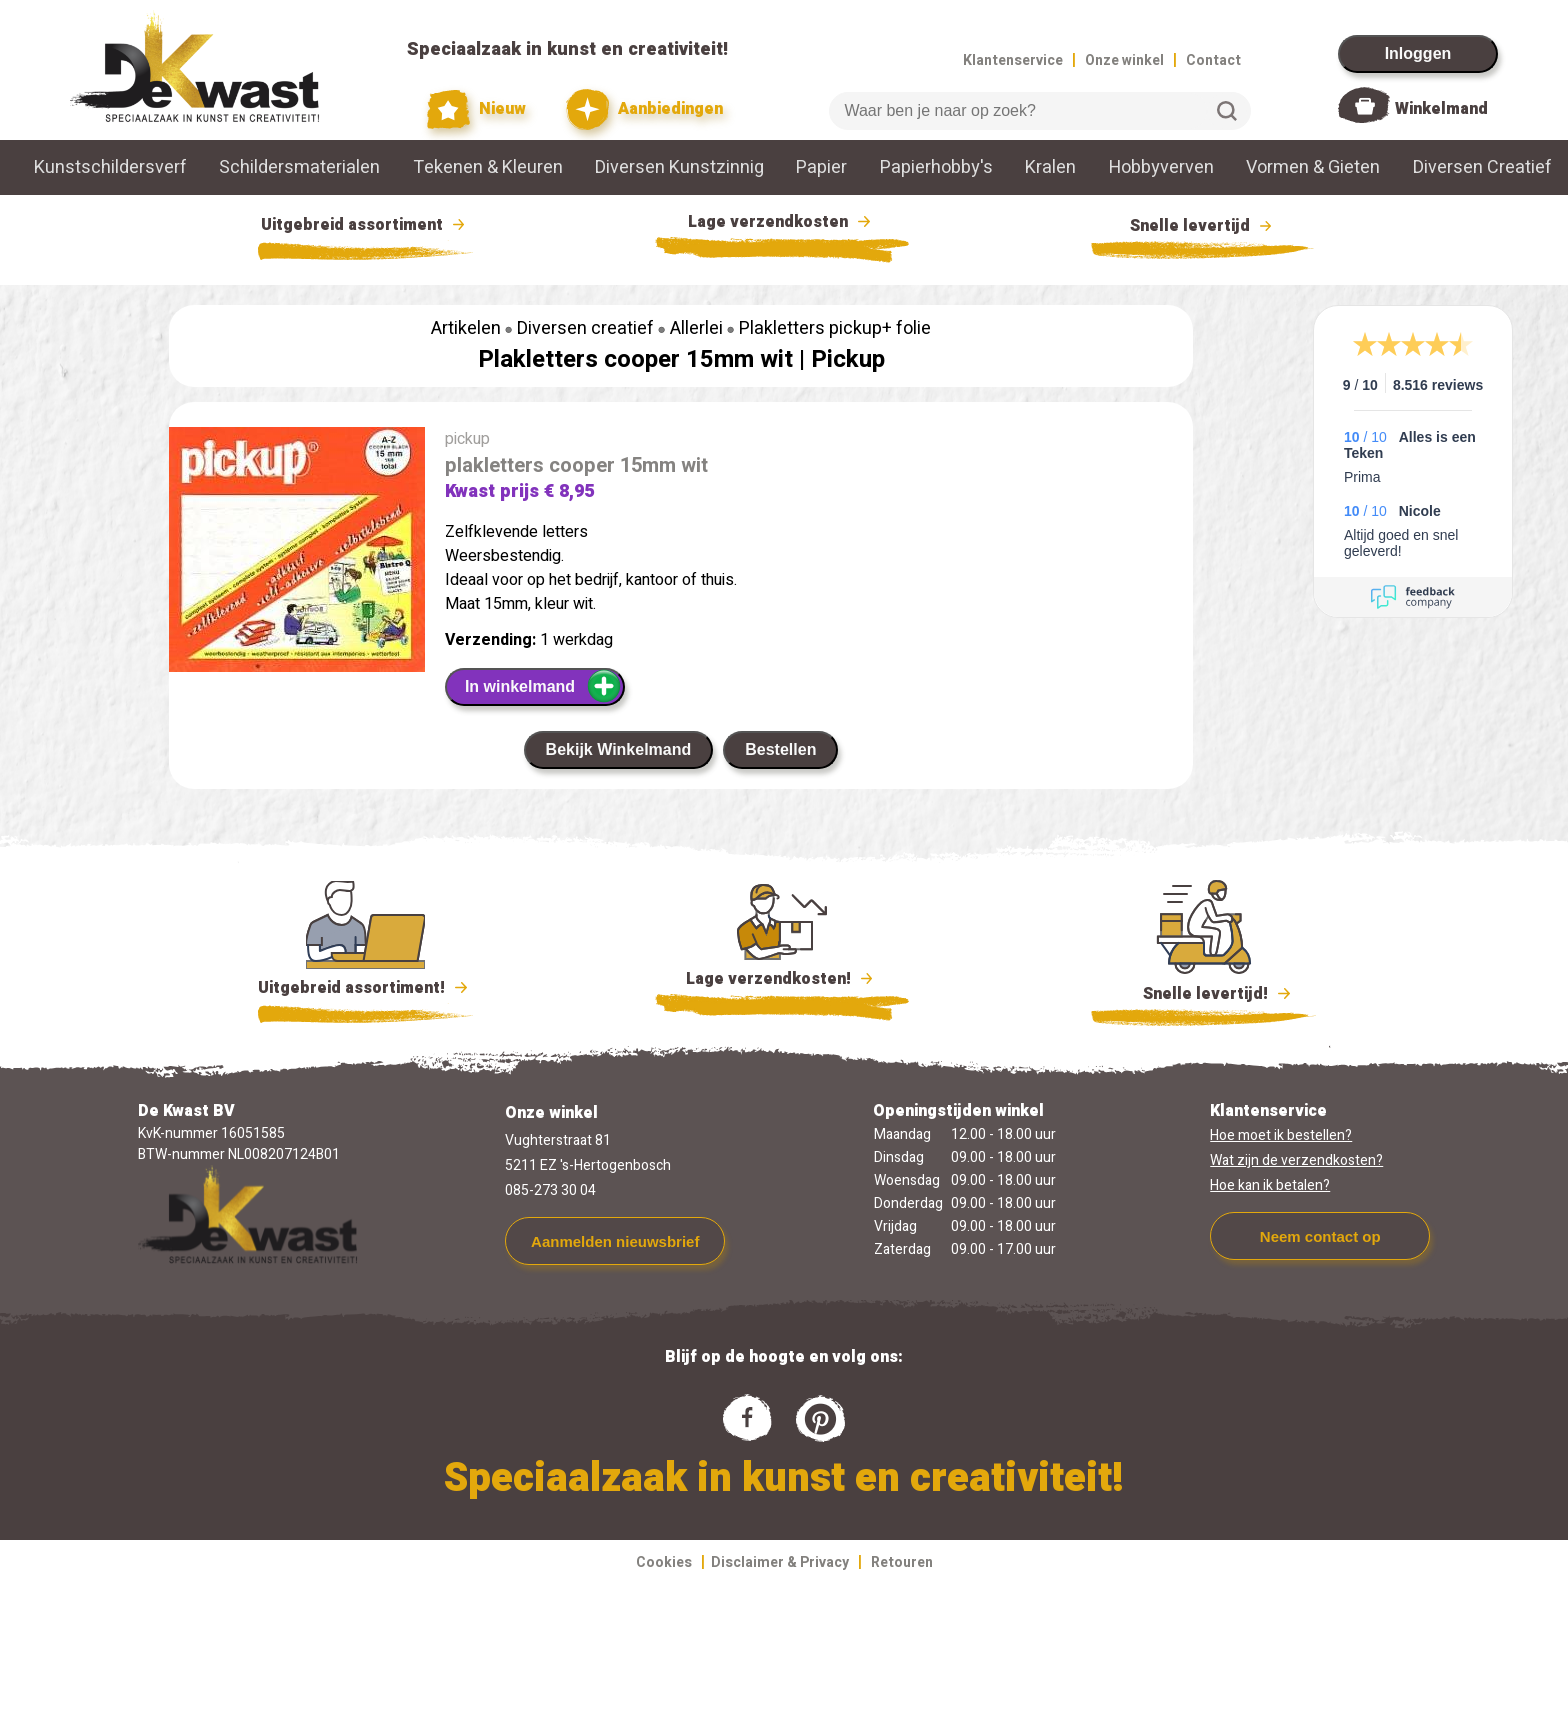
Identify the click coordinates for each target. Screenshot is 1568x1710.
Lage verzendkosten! (782, 982)
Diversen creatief (585, 328)
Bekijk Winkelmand (619, 749)
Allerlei (696, 328)
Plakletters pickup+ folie (835, 328)
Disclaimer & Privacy (780, 1562)
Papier (821, 167)
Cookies (664, 1562)
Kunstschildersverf (110, 167)
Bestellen (780, 749)
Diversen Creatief (1482, 167)
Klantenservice (1013, 60)
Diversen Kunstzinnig (679, 167)
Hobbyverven (1161, 167)
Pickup (848, 359)
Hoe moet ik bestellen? (1281, 1135)
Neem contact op (1320, 1236)
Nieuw (477, 109)
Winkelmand (1441, 109)
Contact (1213, 60)
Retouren (902, 1562)
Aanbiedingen (644, 109)
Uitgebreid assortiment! (365, 988)
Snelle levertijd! (1203, 992)
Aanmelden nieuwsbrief (615, 1241)
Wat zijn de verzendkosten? (1296, 1160)
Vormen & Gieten (1313, 167)
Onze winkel (1124, 60)
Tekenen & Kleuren (488, 167)
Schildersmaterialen (299, 167)
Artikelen (466, 328)
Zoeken (1227, 111)
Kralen (1050, 167)
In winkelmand (543, 686)
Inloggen (1418, 53)
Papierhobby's (936, 167)
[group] (297, 553)
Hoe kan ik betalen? (1270, 1185)
